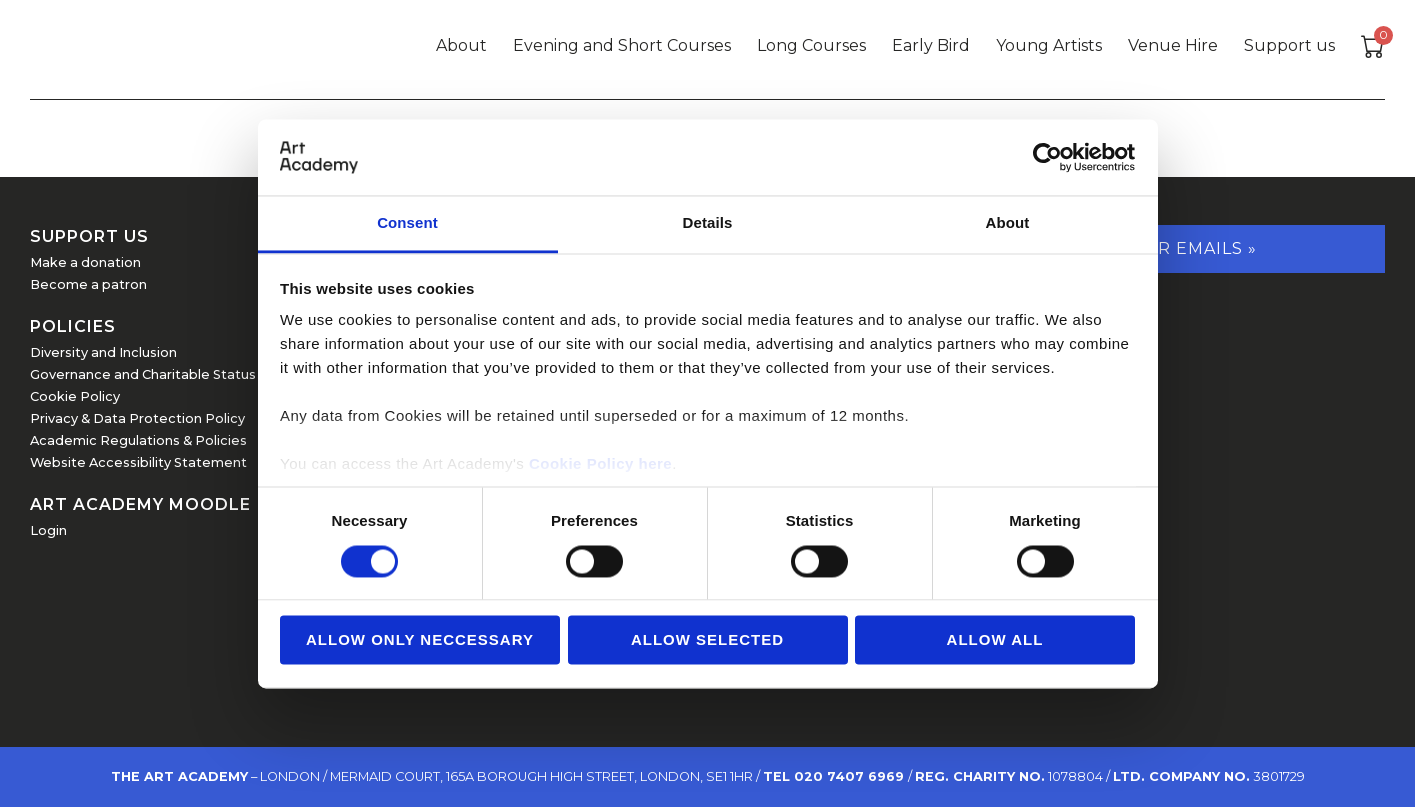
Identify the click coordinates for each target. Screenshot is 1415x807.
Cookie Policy (75, 396)
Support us (1289, 45)
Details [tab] (708, 223)
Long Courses (811, 45)
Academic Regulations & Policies (138, 440)
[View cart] (1373, 49)
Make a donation (85, 262)
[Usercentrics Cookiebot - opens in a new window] (1047, 157)
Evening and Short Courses (622, 45)
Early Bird (931, 45)
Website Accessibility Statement (138, 462)
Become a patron (88, 284)
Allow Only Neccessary (420, 640)
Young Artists (1049, 45)
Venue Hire (1173, 45)
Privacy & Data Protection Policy (137, 418)
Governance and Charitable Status (143, 374)
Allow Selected (707, 640)
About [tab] (1008, 223)
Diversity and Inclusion (103, 352)
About (461, 45)
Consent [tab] (407, 223)
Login (48, 530)
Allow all (995, 640)
